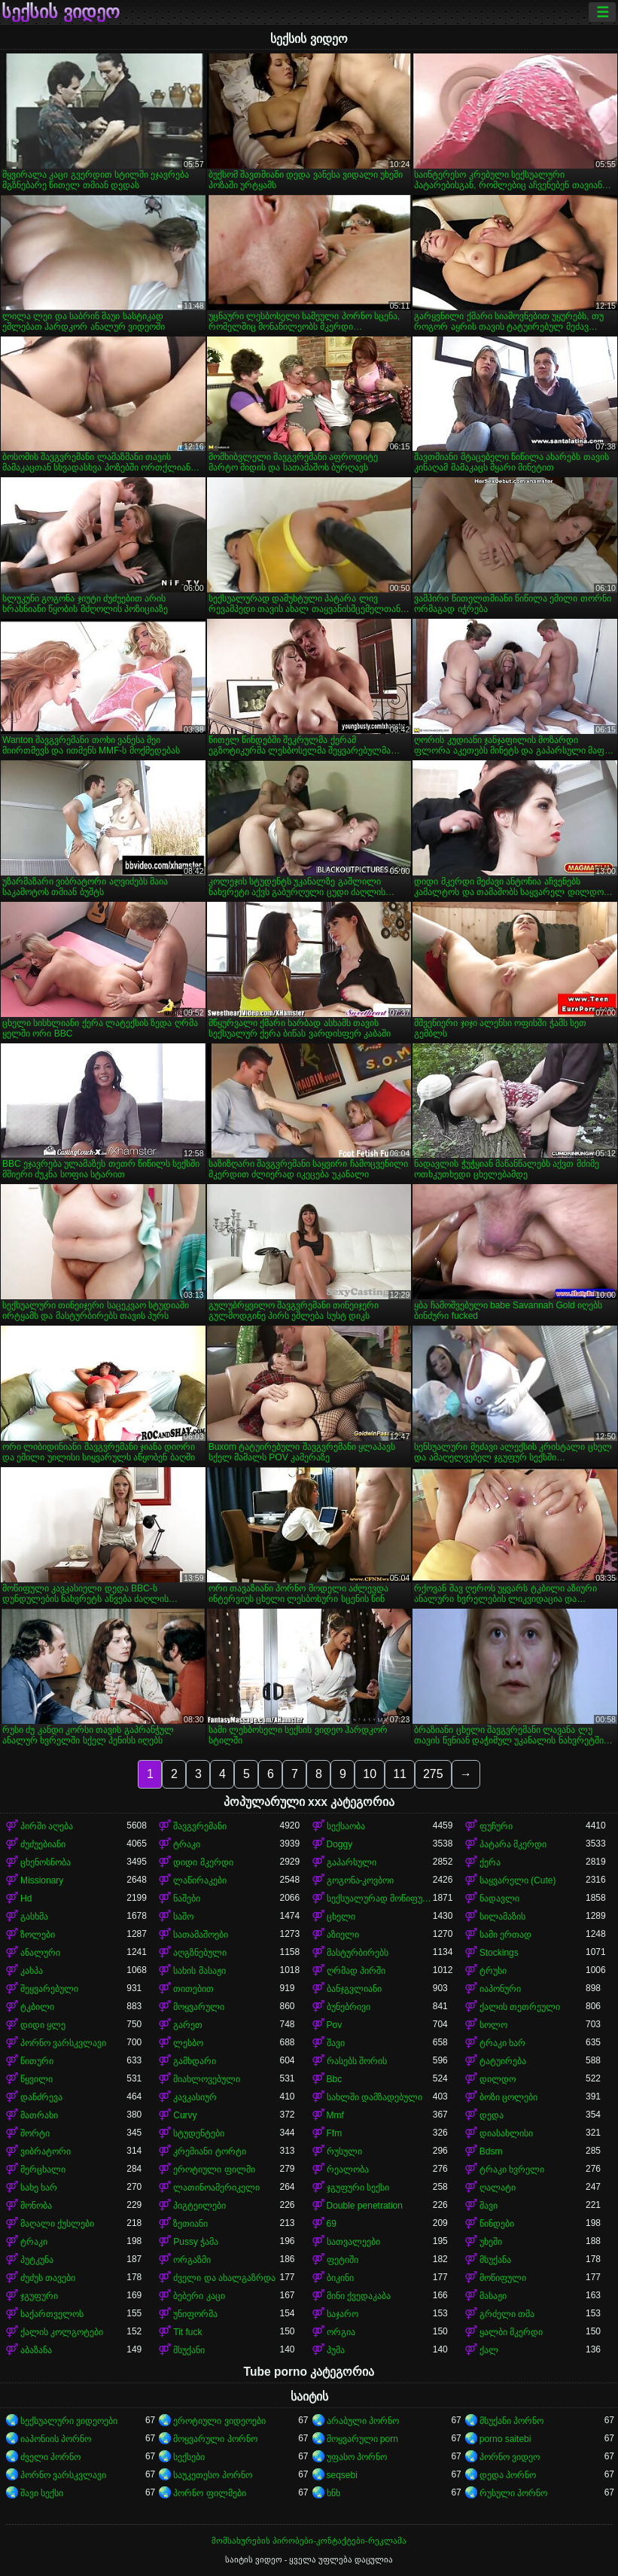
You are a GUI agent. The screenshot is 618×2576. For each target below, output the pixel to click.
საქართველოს (52, 2314)
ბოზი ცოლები (508, 2097)
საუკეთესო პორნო (212, 2475)
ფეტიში (342, 2260)
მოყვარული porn (362, 2439)
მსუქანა (495, 2260)
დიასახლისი (506, 2133)
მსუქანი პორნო (511, 2421)
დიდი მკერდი (203, 1862)
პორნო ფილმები (209, 2493)
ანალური (40, 1952)
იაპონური (500, 1989)
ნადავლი (499, 1898)
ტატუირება (502, 2061)
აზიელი (343, 1934)
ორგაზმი (192, 2260)
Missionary (41, 1880)
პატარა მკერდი (512, 1844)
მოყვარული (198, 2007)
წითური (36, 2061)
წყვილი (36, 2079)
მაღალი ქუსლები (57, 2223)
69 (331, 2223)
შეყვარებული (49, 1989)
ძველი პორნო (50, 2457)
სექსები (189, 2457)
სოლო (493, 2025)
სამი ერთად (505, 1934)
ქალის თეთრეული (519, 2007)
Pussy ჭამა (195, 2241)
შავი (336, 2043)
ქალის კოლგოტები (61, 2332)
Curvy (184, 2115)
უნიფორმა (195, 2314)
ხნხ (333, 2493)
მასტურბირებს (357, 1952)
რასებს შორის (357, 2061)
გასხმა (34, 1916)
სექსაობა (346, 1826)
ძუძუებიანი (42, 1844)
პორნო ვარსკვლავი (63, 2043)
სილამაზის (502, 1916)
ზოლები (37, 1934)
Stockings (499, 1952)
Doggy (340, 1844)
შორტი (35, 2133)
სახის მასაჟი (199, 1970)
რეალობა (348, 2169)
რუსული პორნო (513, 2493)
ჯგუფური (39, 2296)
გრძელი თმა (506, 2314)
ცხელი (341, 1916)
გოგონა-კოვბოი (360, 1880)
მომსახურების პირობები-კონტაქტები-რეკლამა (309, 2540)
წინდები (496, 2223)
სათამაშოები (200, 1934)
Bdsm (491, 2151)
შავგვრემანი (200, 1826)
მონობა (36, 2205)
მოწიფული (502, 2278)
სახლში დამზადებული (374, 2097)
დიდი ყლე (42, 2025)
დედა (491, 2115)
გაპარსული (351, 1862)
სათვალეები (353, 2241)
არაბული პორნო (363, 2421)
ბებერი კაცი (198, 2296)
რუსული (344, 2151)
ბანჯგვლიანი (354, 1989)
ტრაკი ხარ (502, 2043)
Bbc (334, 2079)
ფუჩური (496, 1826)
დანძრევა (41, 2097)
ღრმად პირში (356, 1970)
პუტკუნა (36, 2260)
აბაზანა (36, 2350)
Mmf (335, 2115)
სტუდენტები (198, 2133)
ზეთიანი (190, 2223)
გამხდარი (194, 2061)
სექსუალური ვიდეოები (68, 2421)
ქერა (490, 1862)
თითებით (193, 1989)
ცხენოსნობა (45, 1862)
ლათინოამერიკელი (216, 2187)
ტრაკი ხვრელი (511, 2169)
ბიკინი (340, 2278)
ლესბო (188, 2043)
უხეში (490, 2241)
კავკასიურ (195, 2097)
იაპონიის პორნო (55, 2439)
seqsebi (342, 2475)
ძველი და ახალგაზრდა (224, 2278)
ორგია (341, 2332)
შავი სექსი (41, 2493)
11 (399, 1774)
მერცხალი (42, 2169)
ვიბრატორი (45, 2151)
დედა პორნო (507, 2475)
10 (369, 1774)
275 (433, 1774)
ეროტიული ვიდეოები (219, 2421)
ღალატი (497, 2187)
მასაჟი (493, 2296)
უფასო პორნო (357, 2457)
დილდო (497, 2079)
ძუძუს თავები (47, 2278)
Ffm (334, 2133)
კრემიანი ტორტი (209, 2151)
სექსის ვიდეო (61, 12)
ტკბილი (37, 2007)
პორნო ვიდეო (509, 2457)
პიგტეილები (199, 2205)
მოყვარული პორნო (215, 2439)
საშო (183, 1916)
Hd (26, 1898)
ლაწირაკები (200, 1880)
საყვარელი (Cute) (517, 1880)
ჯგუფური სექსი (358, 2187)
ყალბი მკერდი (511, 2332)
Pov (334, 2025)
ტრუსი (493, 1970)
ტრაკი (186, 1844)
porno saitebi (505, 2439)
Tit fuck (187, 2332)
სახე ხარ (38, 2187)
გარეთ (187, 2025)
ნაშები (186, 1898)
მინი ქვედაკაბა (359, 2296)
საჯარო (342, 2314)
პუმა (336, 2350)
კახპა (31, 1970)
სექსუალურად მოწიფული (380, 1898)
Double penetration (365, 2205)
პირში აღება (46, 1826)
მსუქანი (189, 2350)
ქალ (488, 2350)
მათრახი (39, 2115)
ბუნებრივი (348, 2007)
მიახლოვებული (206, 2079)
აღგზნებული (200, 1952)
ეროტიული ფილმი (213, 2169)
